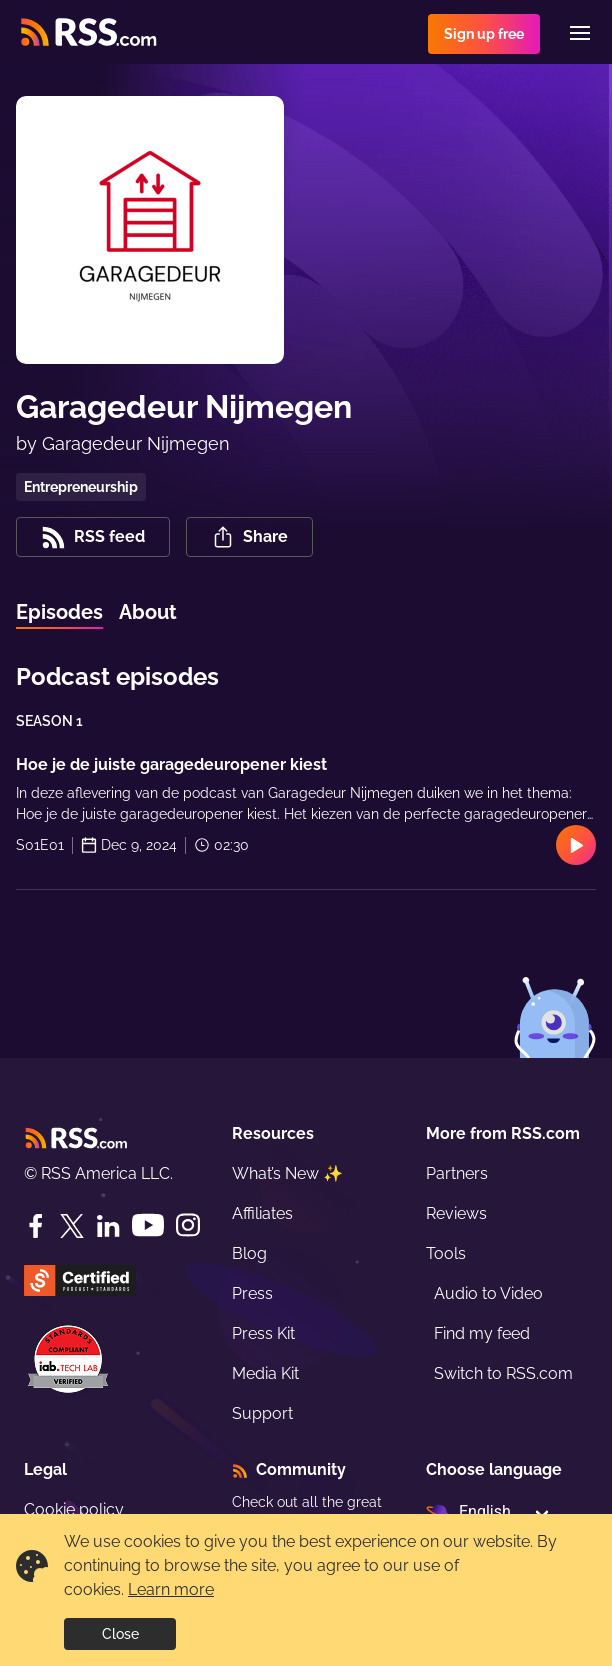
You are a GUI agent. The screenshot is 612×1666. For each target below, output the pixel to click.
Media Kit (265, 1373)
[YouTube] (148, 1225)
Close (120, 1634)
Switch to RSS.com (503, 1373)
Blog (249, 1253)
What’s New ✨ (287, 1173)
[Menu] (580, 33)
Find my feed (482, 1333)
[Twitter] (72, 1226)
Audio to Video (488, 1293)
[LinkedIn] (108, 1226)
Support (262, 1413)
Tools (446, 1253)
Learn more (171, 1589)
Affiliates (262, 1213)
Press (252, 1293)
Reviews (456, 1213)
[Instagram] (188, 1225)
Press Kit (263, 1333)
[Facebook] (36, 1226)
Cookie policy (74, 1509)
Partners (457, 1173)
